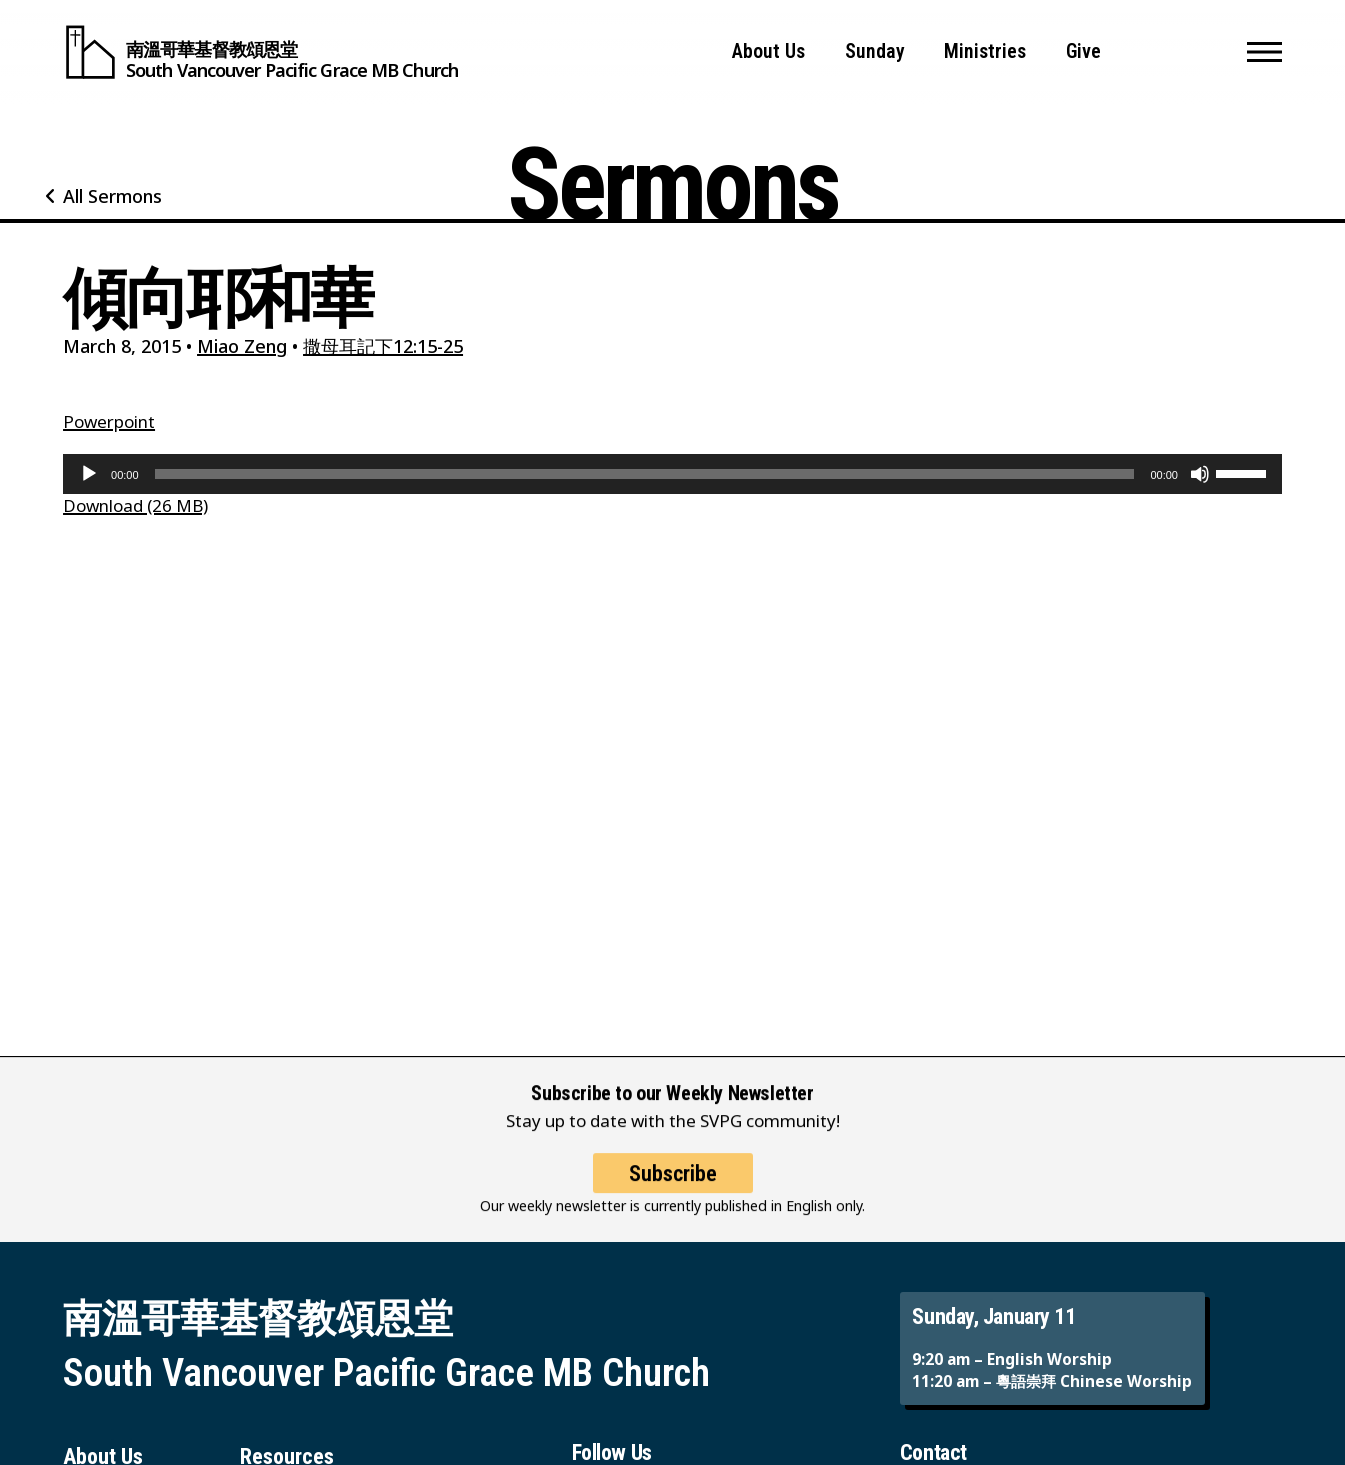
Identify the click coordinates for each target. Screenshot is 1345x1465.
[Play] (89, 474)
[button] (1264, 52)
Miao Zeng (242, 346)
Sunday (875, 51)
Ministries (985, 51)
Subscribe (673, 1188)
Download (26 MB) (135, 505)
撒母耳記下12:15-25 (383, 346)
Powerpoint (109, 421)
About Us (768, 51)
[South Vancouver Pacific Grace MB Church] (260, 52)
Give (1083, 51)
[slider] (645, 474)
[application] (672, 474)
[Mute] (1200, 474)
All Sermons (112, 196)
